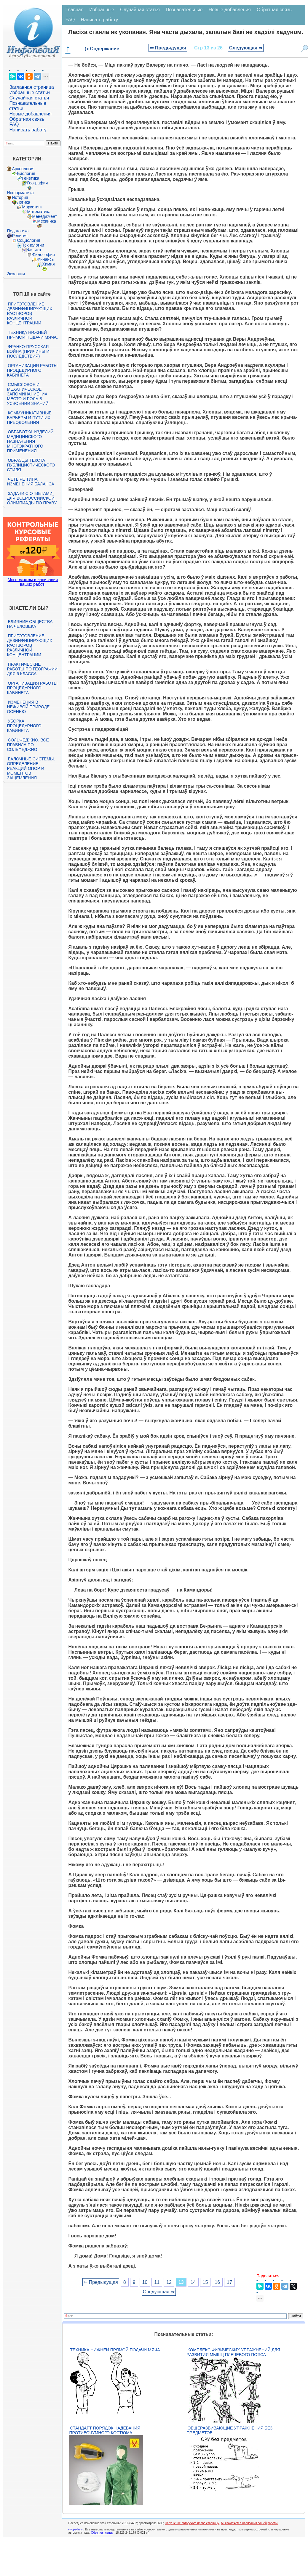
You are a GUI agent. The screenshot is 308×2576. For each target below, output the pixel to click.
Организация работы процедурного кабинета (32, 370)
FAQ (14, 124)
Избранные (101, 9)
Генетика (30, 178)
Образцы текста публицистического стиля (31, 465)
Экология (16, 273)
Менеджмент (44, 216)
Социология (28, 240)
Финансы (46, 259)
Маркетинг (32, 207)
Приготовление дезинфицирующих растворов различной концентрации (29, 313)
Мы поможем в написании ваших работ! (33, 582)
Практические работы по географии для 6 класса (32, 669)
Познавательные (184, 9)
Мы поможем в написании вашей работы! (249, 2523)
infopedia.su (76, 2529)
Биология (26, 173)
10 (145, 2282)
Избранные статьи (29, 92)
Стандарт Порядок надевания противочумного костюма (104, 2430)
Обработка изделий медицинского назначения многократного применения (30, 441)
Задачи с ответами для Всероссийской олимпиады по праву (32, 498)
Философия (43, 254)
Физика (34, 249)
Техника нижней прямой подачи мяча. (32, 335)
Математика (38, 211)
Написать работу (28, 129)
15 (205, 2282)
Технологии (33, 245)
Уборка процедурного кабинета (24, 726)
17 (229, 2282)
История (20, 197)
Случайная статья (29, 97)
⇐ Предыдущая (168, 47)
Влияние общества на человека (29, 624)
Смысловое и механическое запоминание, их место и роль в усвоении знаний (27, 394)
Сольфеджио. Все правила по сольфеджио (28, 745)
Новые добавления (30, 113)
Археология (23, 168)
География (37, 183)
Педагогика (17, 231)
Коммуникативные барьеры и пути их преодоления (29, 418)
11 (156, 2282)
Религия (20, 235)
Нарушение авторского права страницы (192, 2523)
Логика (23, 202)
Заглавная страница (31, 87)
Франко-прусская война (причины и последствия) (28, 351)
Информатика (20, 192)
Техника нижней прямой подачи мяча (115, 2349)
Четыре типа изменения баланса (30, 481)
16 (217, 2282)
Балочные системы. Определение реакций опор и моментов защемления (31, 768)
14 (193, 2282)
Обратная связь (26, 119)
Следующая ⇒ (246, 47)
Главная (74, 9)
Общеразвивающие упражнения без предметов (230, 2430)
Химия (48, 264)
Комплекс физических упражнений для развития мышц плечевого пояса (233, 2352)
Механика (46, 221)
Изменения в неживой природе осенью (28, 707)
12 (169, 2282)
